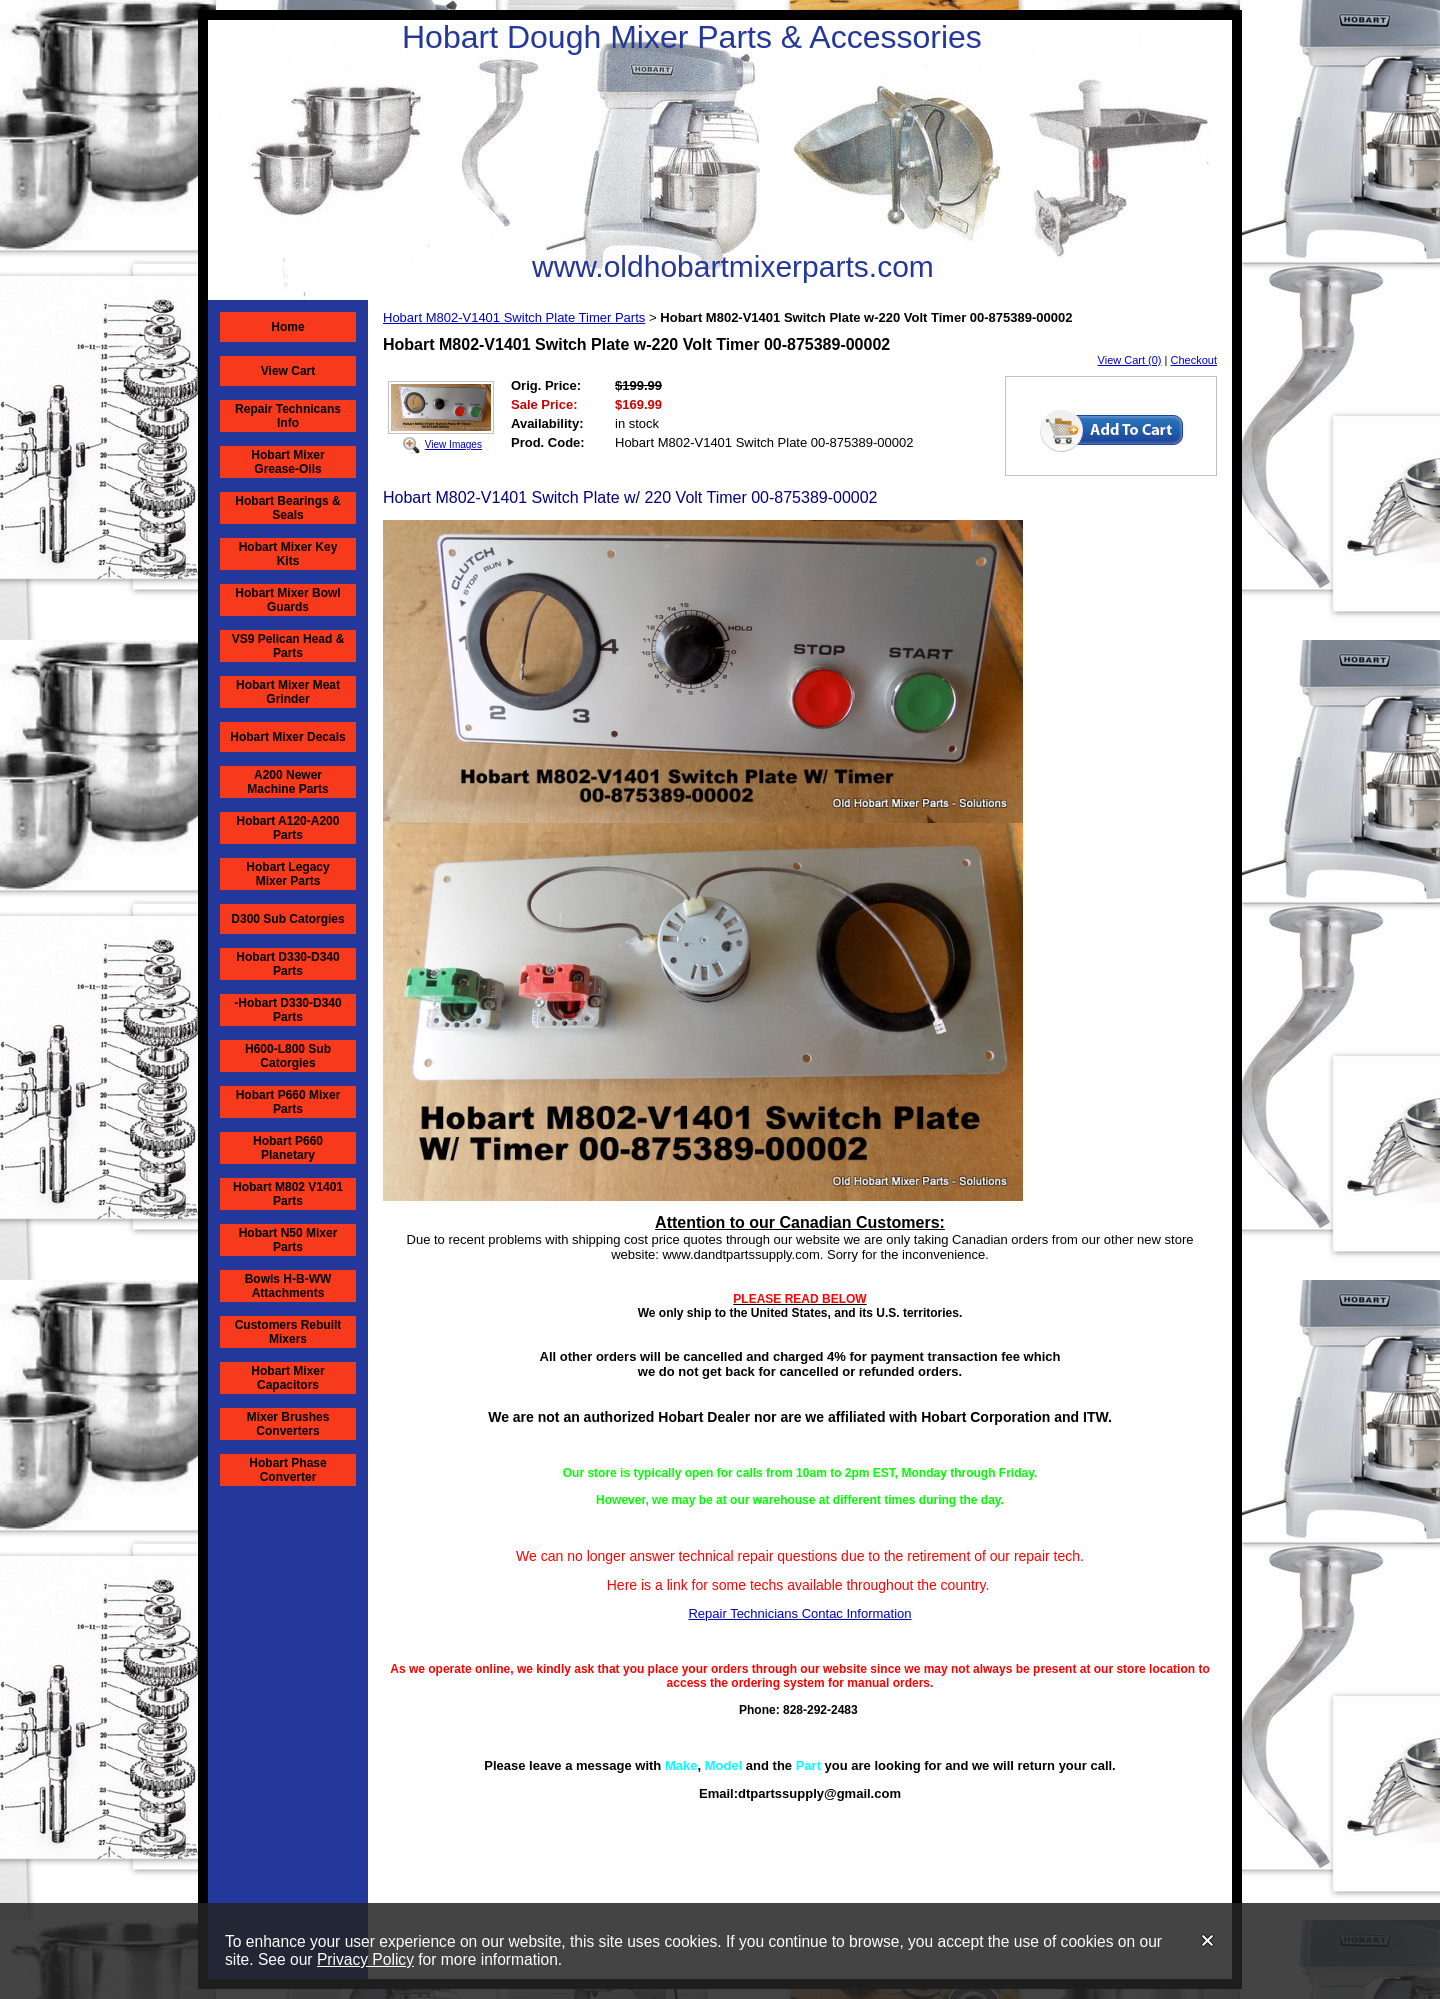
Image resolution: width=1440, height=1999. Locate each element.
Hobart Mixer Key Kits (288, 554)
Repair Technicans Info (288, 416)
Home (287, 327)
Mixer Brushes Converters (288, 1424)
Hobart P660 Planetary (288, 1148)
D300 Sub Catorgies (287, 919)
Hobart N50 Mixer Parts (288, 1240)
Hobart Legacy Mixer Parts (287, 874)
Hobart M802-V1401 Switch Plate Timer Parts (514, 317)
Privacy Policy (365, 1959)
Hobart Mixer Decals (287, 737)
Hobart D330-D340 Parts (287, 964)
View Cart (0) (1130, 360)
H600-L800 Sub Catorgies (288, 1056)
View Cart (288, 371)
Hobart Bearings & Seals (287, 508)
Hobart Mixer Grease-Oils (287, 462)
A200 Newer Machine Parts (287, 782)
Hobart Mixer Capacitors (287, 1378)
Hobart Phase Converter (287, 1470)
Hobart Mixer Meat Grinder (288, 692)
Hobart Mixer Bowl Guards (287, 600)
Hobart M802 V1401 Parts (288, 1194)
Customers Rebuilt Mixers (288, 1332)
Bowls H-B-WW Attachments (288, 1286)
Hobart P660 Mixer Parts (288, 1102)
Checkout (1194, 360)
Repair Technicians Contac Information (799, 1613)
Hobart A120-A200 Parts (288, 828)
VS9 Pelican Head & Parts (288, 646)
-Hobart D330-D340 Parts (287, 1010)
